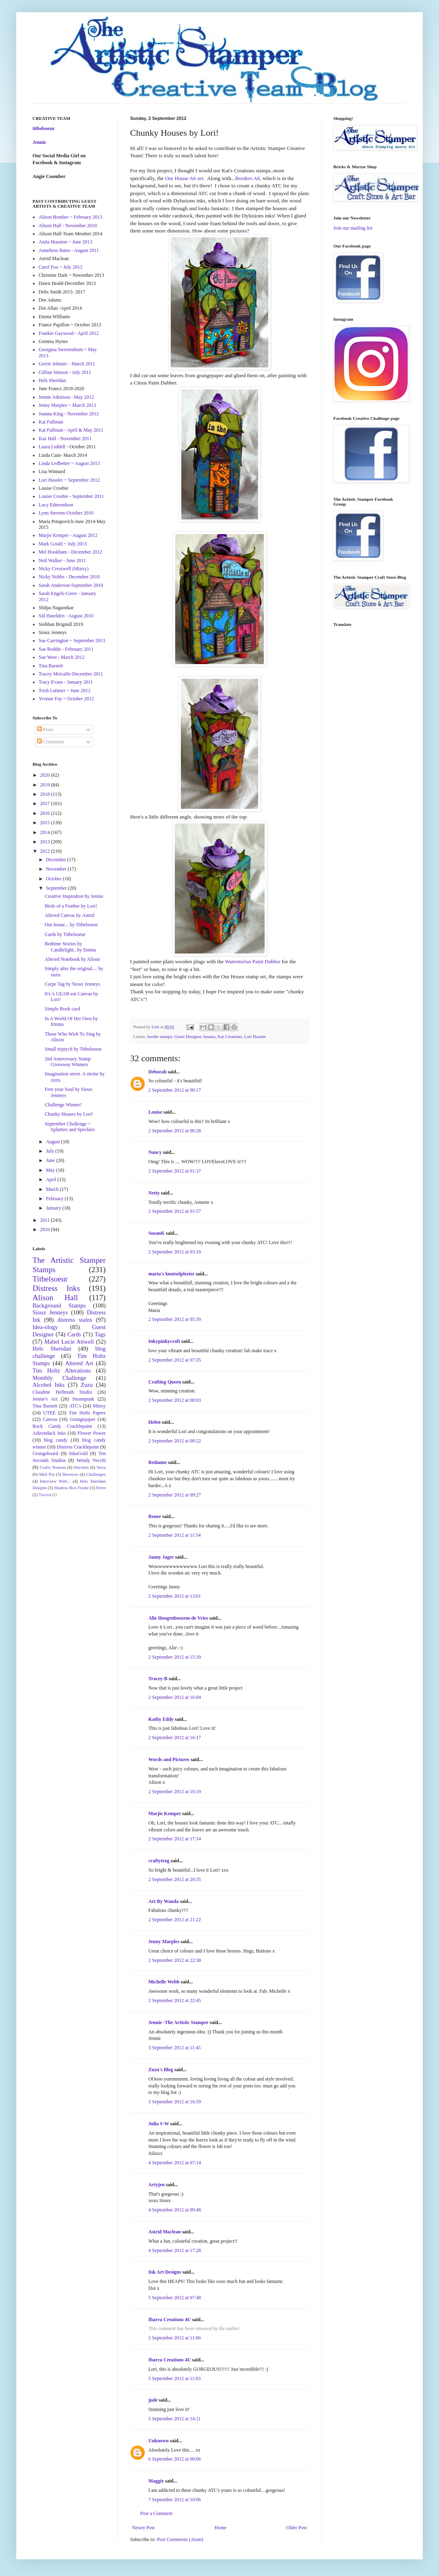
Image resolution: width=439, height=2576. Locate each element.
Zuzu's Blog (160, 2069)
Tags (100, 1334)
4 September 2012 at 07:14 (174, 2162)
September (57, 888)
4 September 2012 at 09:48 (174, 2210)
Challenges (96, 1474)
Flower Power (92, 1433)
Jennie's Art (45, 1399)
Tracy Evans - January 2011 (66, 682)
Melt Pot (46, 1474)
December (56, 859)
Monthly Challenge (59, 1378)
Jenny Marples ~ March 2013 (67, 405)
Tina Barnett (51, 666)
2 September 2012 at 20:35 (174, 1879)
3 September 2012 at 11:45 (174, 2047)
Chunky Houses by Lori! (69, 1114)
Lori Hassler (255, 1036)
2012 (45, 851)
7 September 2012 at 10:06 (174, 2499)
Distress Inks (56, 1288)
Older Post (296, 2527)
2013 (45, 842)
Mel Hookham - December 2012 (70, 552)
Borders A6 (247, 178)
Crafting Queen (164, 1382)
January (54, 1208)
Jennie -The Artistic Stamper (178, 2022)
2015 (45, 822)
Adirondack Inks (49, 1433)
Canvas (50, 1419)
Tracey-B (157, 1678)
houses (209, 1036)
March (53, 1189)
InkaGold (78, 1453)
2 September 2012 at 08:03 (174, 1400)
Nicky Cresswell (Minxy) (64, 568)
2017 (45, 803)
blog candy (55, 1440)
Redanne (157, 1462)
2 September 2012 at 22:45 (174, 2000)
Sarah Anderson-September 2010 (71, 585)
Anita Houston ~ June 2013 (65, 242)
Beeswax (70, 1474)
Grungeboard (45, 1453)
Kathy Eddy (161, 1719)
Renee (154, 1516)
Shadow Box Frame (71, 1487)
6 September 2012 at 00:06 (174, 2459)
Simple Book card (62, 1009)
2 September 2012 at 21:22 (174, 1919)
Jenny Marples (163, 1941)
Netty (154, 1193)
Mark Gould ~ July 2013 (63, 544)
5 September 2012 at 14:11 (174, 2419)
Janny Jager (161, 1557)
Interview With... (55, 1481)
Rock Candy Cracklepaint (62, 1426)
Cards (74, 1334)
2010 (45, 1229)
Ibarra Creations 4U (169, 2319)
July (50, 1151)
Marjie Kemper (164, 1813)
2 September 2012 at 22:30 (174, 1960)
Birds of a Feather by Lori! (71, 906)
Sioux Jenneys (50, 1312)
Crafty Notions (52, 1467)
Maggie (156, 2481)
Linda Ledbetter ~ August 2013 (69, 463)
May (51, 1170)
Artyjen (156, 2184)
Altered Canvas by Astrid (69, 915)
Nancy (155, 1152)
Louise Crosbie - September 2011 (71, 496)
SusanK (156, 1233)
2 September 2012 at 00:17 (174, 1090)
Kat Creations (229, 1036)
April (51, 1179)
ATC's (75, 1406)
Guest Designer (187, 1036)
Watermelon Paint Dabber (252, 961)
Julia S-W (158, 2123)
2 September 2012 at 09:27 (174, 1495)
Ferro (101, 1487)
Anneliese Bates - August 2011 (69, 250)
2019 (45, 785)
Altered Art (79, 1363)
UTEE (49, 1413)
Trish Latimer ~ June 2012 (64, 690)
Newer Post (143, 2527)
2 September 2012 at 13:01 (174, 1596)
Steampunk (83, 1399)
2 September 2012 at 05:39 (174, 1319)
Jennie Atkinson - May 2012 (66, 397)
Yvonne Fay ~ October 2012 (66, 699)
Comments (50, 742)
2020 (45, 775)
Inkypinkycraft (164, 1341)
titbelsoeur (44, 128)
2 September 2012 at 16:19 (174, 1791)
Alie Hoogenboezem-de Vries (178, 1618)
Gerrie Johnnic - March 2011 (67, 364)
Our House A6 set (184, 178)
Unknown (158, 2441)
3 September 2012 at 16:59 (174, 2102)
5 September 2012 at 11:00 (174, 2338)
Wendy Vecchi (91, 1460)
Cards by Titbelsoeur (65, 934)
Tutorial (45, 1494)
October (54, 879)
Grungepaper (83, 1419)
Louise (155, 1112)
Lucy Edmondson (56, 505)
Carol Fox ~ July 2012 (61, 267)
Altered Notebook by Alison (72, 959)
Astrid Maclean (164, 2232)
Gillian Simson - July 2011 (65, 372)
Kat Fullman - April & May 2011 (71, 430)
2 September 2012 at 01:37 (174, 1171)
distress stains (75, 1319)
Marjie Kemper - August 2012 (68, 535)
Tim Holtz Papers (87, 1413)
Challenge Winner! (63, 1105)
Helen (154, 1422)
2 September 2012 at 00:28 (174, 1131)
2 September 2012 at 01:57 (174, 1211)
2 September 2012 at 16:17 (174, 1737)
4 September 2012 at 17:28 (174, 2250)
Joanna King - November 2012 (69, 414)
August (53, 1142)
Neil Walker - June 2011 (62, 560)
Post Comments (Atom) (180, 2539)
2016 (45, 813)
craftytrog (159, 1861)
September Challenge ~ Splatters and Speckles (70, 1126)
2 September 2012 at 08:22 (174, 1441)
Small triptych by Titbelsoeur (73, 1049)
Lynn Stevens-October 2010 (66, 513)
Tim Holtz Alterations (62, 1370)
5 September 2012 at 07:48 (174, 2297)
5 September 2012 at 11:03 (174, 2378)
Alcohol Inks (49, 1384)
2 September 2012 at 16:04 (174, 1697)
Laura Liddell (52, 447)
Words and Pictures (168, 1759)
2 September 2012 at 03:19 (174, 1252)
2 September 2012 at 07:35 (174, 1360)
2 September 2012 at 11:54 (174, 1535)
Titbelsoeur (50, 1279)
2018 (45, 794)
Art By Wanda (163, 1901)
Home (220, 2527)
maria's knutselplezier (171, 1274)
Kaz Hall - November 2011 (65, 438)
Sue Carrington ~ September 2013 (72, 640)
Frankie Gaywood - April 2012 (69, 333)
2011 (45, 1220)
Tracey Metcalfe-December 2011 (71, 674)
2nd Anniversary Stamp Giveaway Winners (68, 1061)
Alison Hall (55, 1297)
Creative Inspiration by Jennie (74, 896)
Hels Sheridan (52, 380)
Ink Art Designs (164, 2272)
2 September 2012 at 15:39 (174, 1657)
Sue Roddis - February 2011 (66, 649)
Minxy (99, 1406)
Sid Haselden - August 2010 (66, 616)
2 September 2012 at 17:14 (174, 1839)
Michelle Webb (164, 1982)
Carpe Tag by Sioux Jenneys (72, 984)
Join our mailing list (352, 228)
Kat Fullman (51, 422)
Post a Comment (156, 2513)
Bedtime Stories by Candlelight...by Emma (70, 946)
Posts (45, 729)
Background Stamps (59, 1305)
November (57, 869)
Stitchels (81, 1467)
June (51, 1160)
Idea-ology (45, 1327)
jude (153, 2400)
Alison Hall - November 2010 (68, 225)
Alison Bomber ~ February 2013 (70, 217)
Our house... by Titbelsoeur (71, 924)
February (55, 1198)
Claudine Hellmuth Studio (62, 1392)
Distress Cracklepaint (78, 1447)
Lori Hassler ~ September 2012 (69, 480)
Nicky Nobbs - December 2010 (69, 577)
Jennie (39, 142)
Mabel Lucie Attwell (69, 1341)
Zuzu (87, 1384)
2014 (45, 832)
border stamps (159, 1036)
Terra (101, 1467)
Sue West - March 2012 (62, 657)
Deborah (157, 1072)
